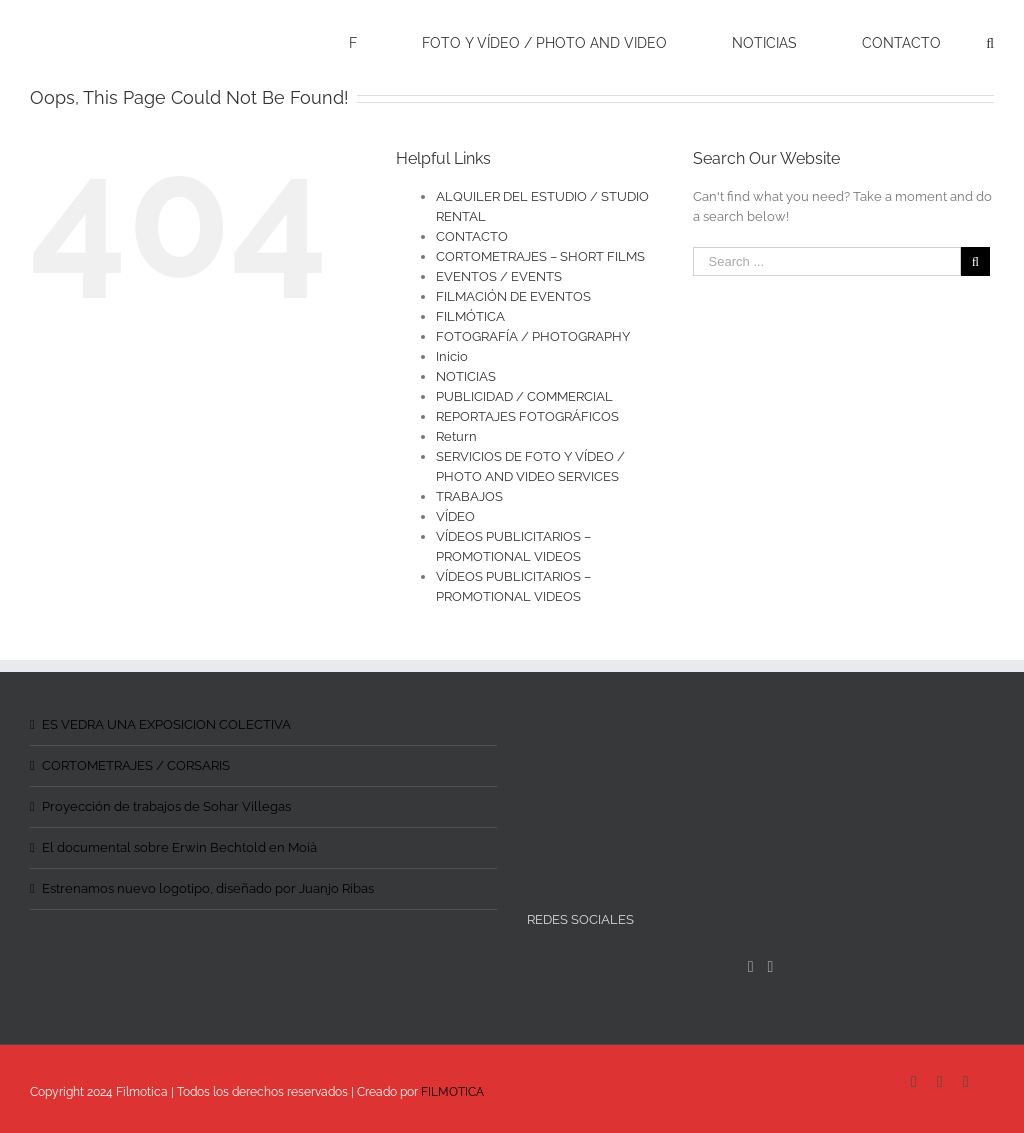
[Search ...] (827, 261)
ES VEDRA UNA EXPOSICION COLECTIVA (166, 724)
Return (456, 436)
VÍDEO (455, 516)
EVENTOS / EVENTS (499, 276)
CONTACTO (472, 236)
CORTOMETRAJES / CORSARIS (136, 765)
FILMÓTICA (470, 316)
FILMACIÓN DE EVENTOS (513, 296)
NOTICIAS (466, 376)
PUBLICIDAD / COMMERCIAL (524, 396)
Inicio (452, 356)
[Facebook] (751, 967)
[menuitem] (365, 42)
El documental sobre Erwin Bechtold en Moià (179, 847)
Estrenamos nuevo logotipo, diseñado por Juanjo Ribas (208, 888)
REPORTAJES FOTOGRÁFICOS (527, 416)
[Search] (990, 42)
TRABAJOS (469, 496)
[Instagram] (771, 967)
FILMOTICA (452, 1092)
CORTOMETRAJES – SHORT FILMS (540, 256)
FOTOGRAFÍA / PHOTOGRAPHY (533, 336)
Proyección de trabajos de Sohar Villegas (166, 806)
